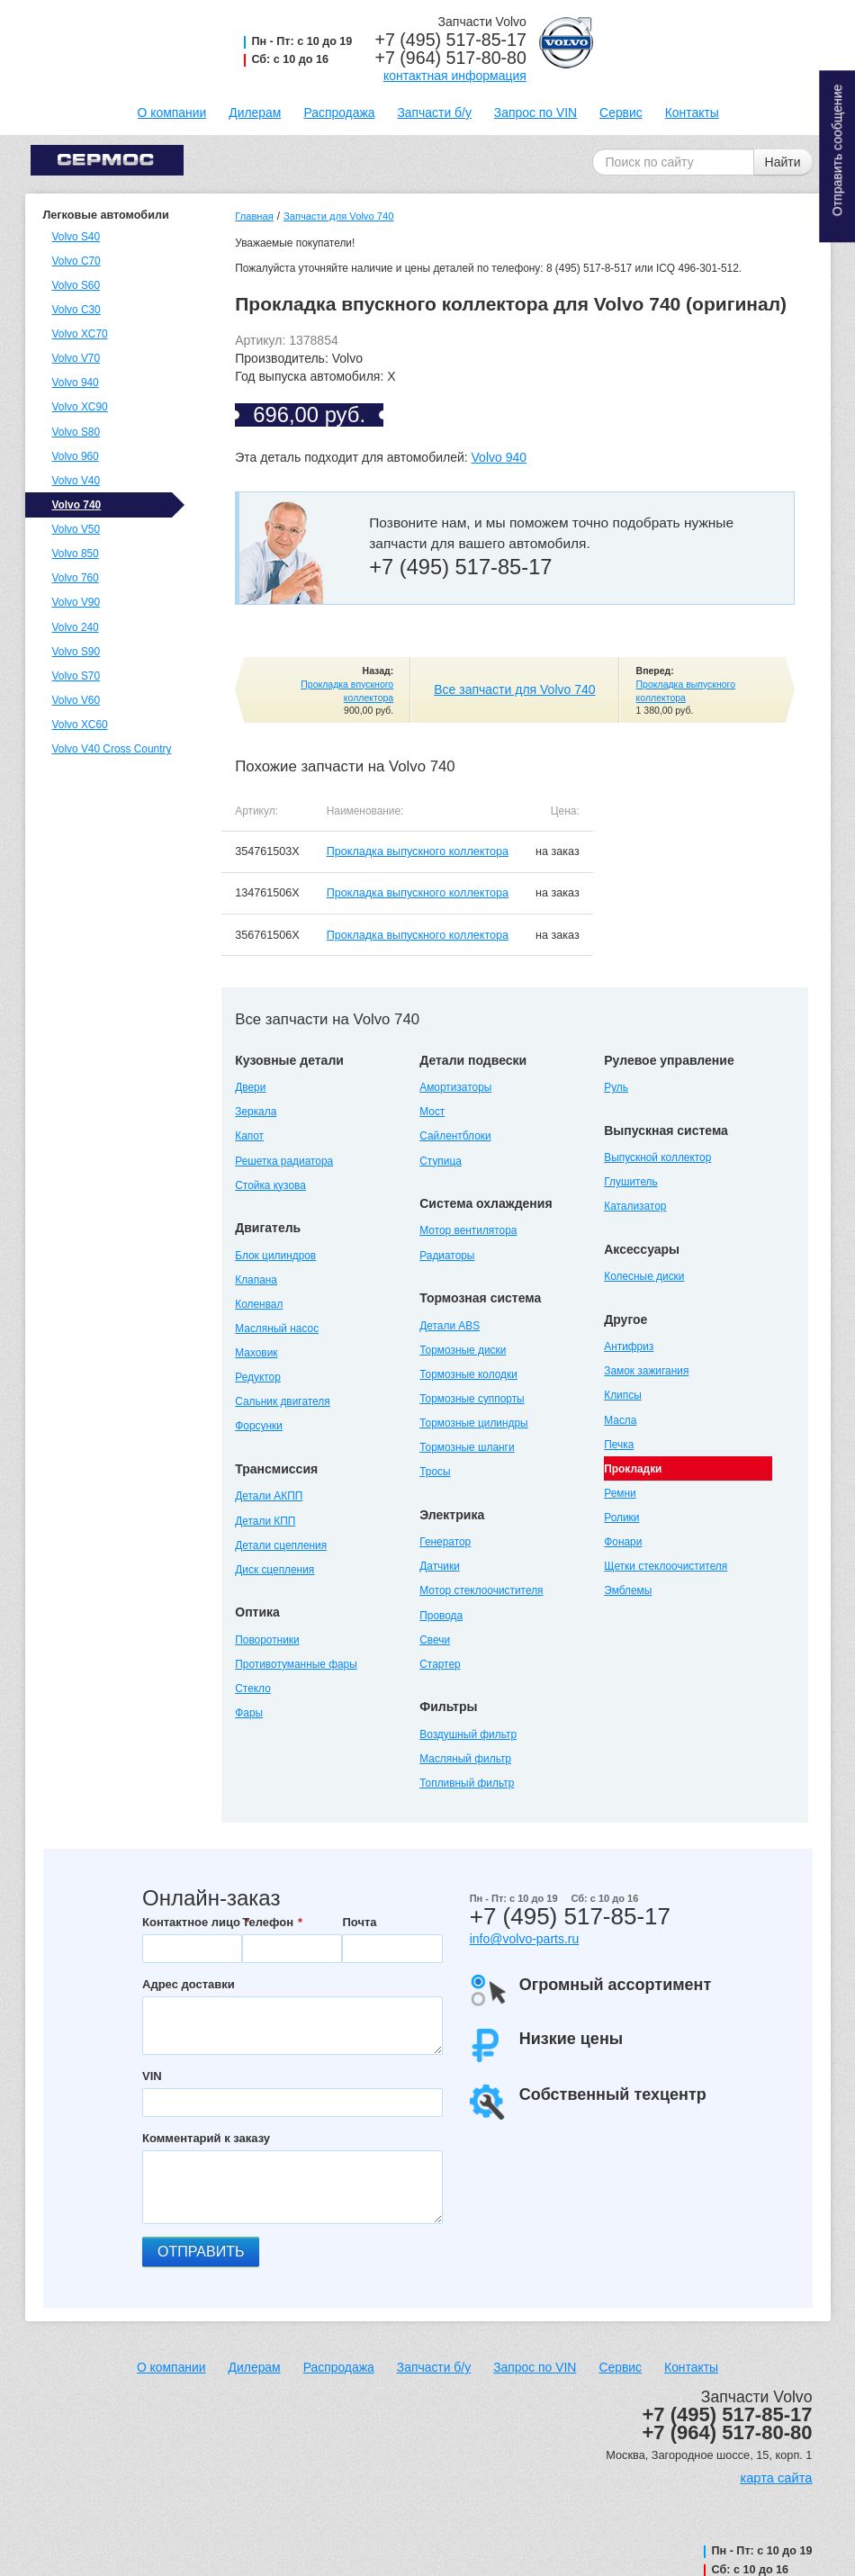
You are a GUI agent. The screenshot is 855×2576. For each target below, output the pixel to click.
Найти (783, 162)
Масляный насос (277, 1328)
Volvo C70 (76, 261)
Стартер (439, 1664)
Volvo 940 (75, 382)
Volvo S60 (76, 285)
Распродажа (338, 112)
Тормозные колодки (468, 1374)
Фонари (623, 1542)
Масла (620, 1420)
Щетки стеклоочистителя (665, 1566)
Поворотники (267, 1640)
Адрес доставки (188, 1984)
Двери (250, 1087)
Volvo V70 (76, 358)
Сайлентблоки (454, 1136)
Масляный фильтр (465, 1758)
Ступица (440, 1161)
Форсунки (259, 1425)
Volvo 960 (75, 456)
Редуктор (258, 1377)
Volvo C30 (76, 309)
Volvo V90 (76, 602)
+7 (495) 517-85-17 (450, 40)
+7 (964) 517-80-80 (450, 58)
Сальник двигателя (282, 1401)
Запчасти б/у (434, 112)
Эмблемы (628, 1590)
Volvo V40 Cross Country (112, 749)
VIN (152, 2076)
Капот (249, 1136)
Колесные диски (644, 1276)
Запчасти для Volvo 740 (339, 216)
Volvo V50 (76, 529)
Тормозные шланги (466, 1447)
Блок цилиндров (275, 1255)
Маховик (256, 1353)
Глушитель (631, 1181)
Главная (254, 216)
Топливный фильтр (466, 1783)
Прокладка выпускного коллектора (417, 851)
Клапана (256, 1280)
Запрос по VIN (535, 112)
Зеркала (255, 1111)
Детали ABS (449, 1326)
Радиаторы (446, 1255)
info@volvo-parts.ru (525, 1939)
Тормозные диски (462, 1350)
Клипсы (622, 1395)
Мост (432, 1111)
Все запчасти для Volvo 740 (514, 689)
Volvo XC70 (80, 334)
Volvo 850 (75, 553)
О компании (172, 112)
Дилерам (255, 112)
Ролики (621, 1517)
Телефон (267, 1922)
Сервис (621, 112)
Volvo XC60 (80, 724)
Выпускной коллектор (657, 1157)
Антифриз (628, 1346)
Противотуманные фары (295, 1664)
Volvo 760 (75, 578)
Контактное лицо (191, 1922)
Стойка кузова (270, 1185)
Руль (616, 1087)
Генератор (445, 1542)
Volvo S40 (76, 236)
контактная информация (454, 75)
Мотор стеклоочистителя (481, 1590)
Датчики (439, 1566)
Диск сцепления (274, 1569)
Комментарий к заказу (206, 2138)
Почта (359, 1922)
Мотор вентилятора (468, 1230)
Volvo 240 (75, 627)
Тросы (434, 1471)
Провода (441, 1615)
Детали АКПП (268, 1496)
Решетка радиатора (284, 1161)
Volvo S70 (76, 676)
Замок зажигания (646, 1371)
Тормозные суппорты (471, 1398)
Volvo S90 (76, 651)
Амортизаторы (455, 1087)
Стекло (253, 1688)
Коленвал (259, 1304)
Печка (619, 1444)
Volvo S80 (76, 432)
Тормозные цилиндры (473, 1423)
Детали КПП (265, 1521)
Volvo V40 (76, 480)
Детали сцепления (281, 1545)
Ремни (619, 1493)
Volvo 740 (77, 505)
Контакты (692, 112)
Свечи (434, 1640)
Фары (249, 1713)
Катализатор (635, 1206)
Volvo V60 (76, 700)
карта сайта (776, 2478)
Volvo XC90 (80, 407)
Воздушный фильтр (468, 1734)
